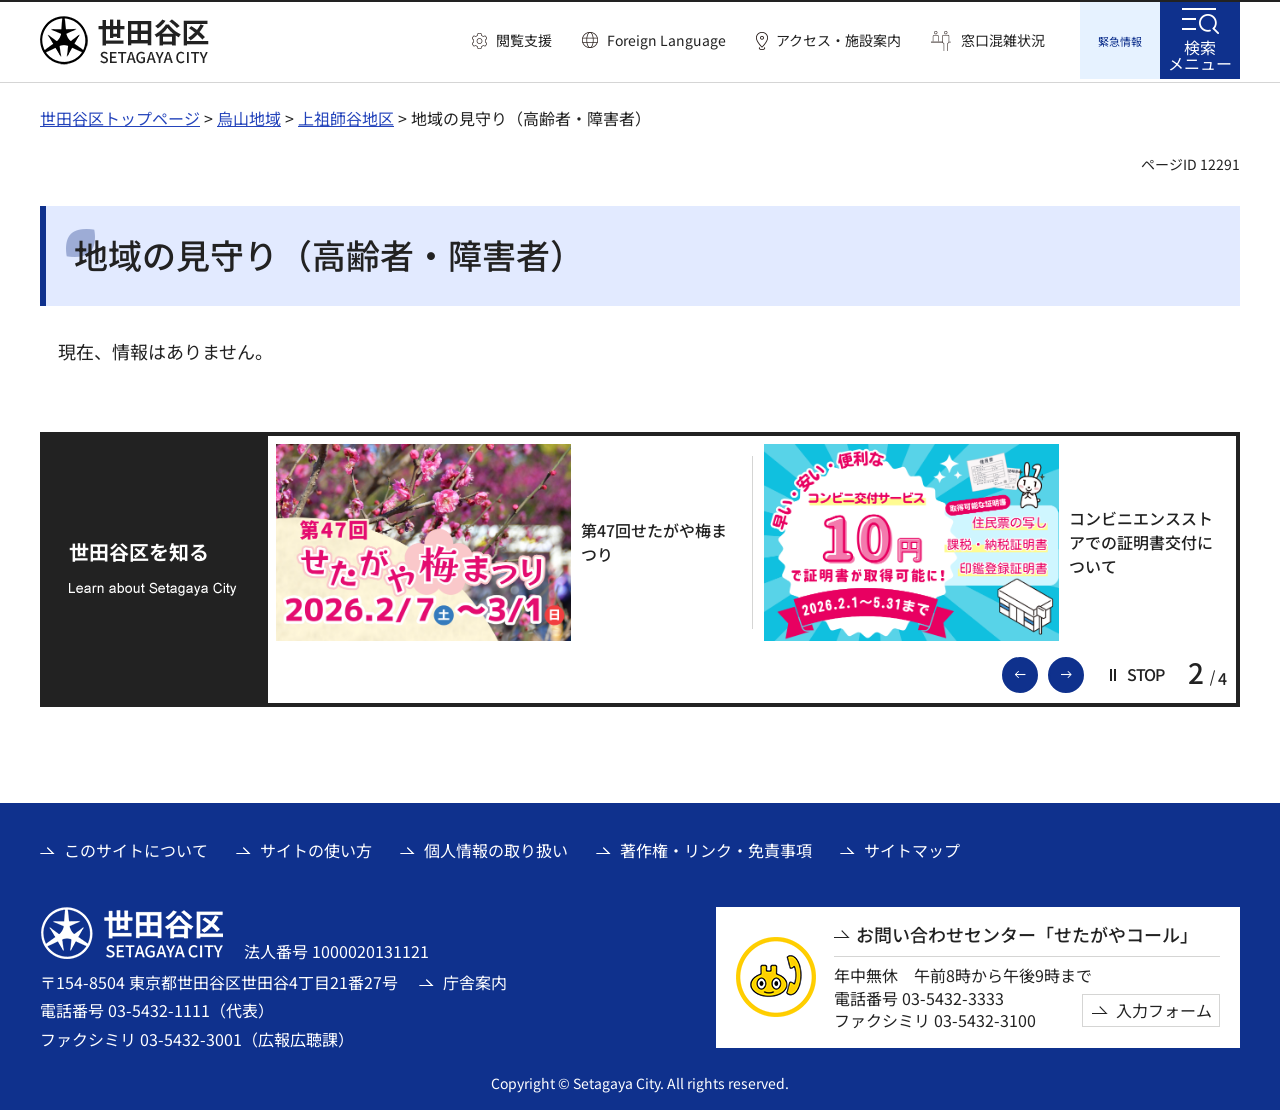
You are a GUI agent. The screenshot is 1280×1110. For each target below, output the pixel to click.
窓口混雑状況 (1003, 40)
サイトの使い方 (316, 847)
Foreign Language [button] (666, 40)
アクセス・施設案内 (838, 40)
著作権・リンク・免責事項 (716, 847)
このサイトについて (136, 847)
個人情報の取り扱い (496, 847)
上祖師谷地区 (346, 115)
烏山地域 (249, 115)
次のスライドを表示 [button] (1083, 670)
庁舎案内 (475, 979)
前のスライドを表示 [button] (1037, 670)
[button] (512, 41)
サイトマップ (912, 847)
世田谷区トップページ (120, 115)
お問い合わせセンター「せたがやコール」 (1027, 931)
